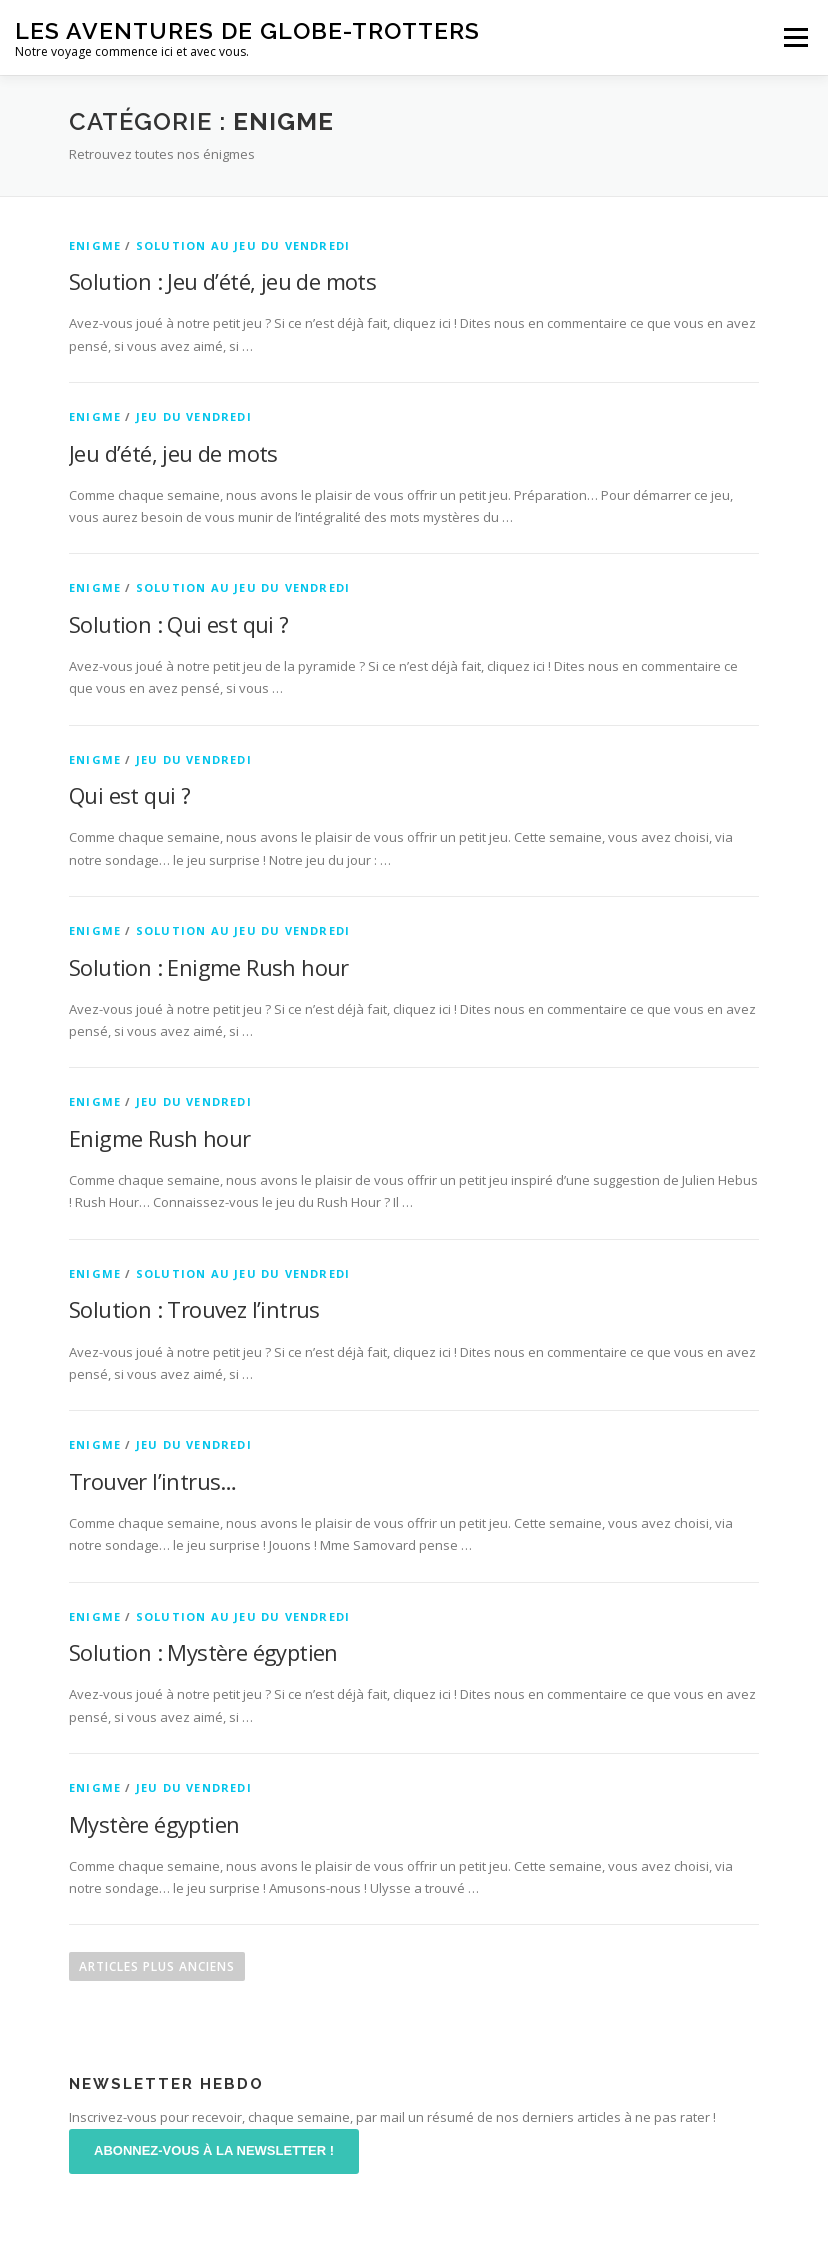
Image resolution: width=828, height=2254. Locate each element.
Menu (795, 37)
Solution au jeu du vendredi (243, 245)
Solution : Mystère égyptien (203, 1652)
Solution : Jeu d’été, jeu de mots (222, 281)
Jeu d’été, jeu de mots (173, 453)
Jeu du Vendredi (194, 416)
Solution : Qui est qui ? (179, 624)
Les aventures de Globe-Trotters (247, 30)
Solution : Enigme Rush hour (209, 967)
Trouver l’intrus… (153, 1481)
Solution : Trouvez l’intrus (194, 1309)
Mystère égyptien (154, 1824)
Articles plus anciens (157, 1966)
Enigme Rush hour (159, 1138)
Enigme (95, 245)
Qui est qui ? (129, 795)
